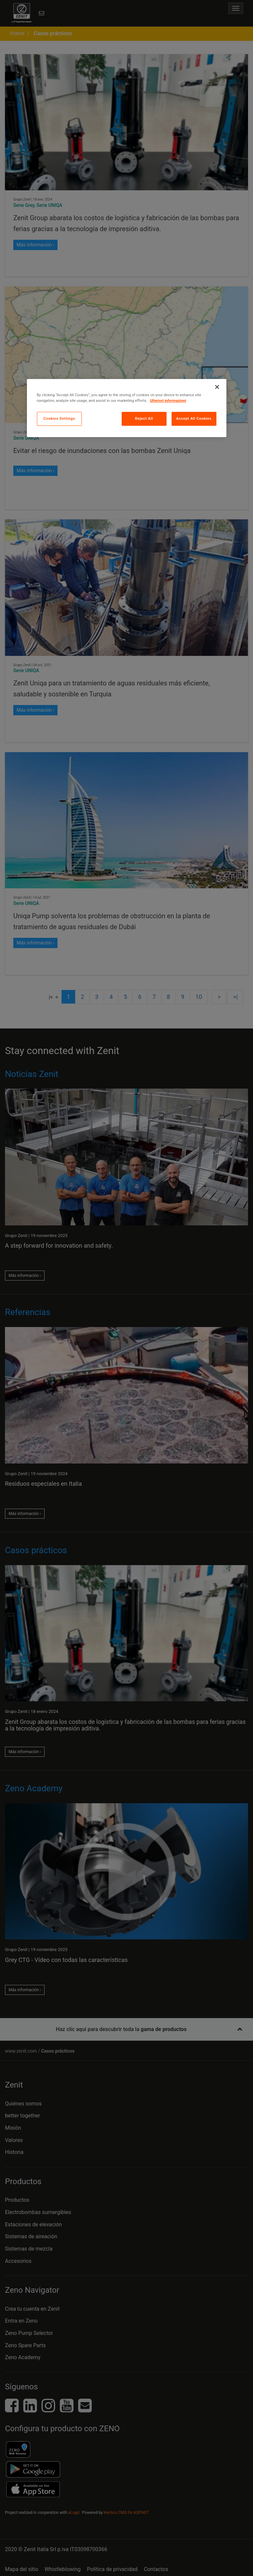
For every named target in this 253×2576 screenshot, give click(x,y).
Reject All (144, 418)
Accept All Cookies (193, 418)
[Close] (217, 387)
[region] (126, 408)
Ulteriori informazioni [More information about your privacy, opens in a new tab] (168, 400)
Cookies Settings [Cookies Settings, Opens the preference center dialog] (59, 418)
